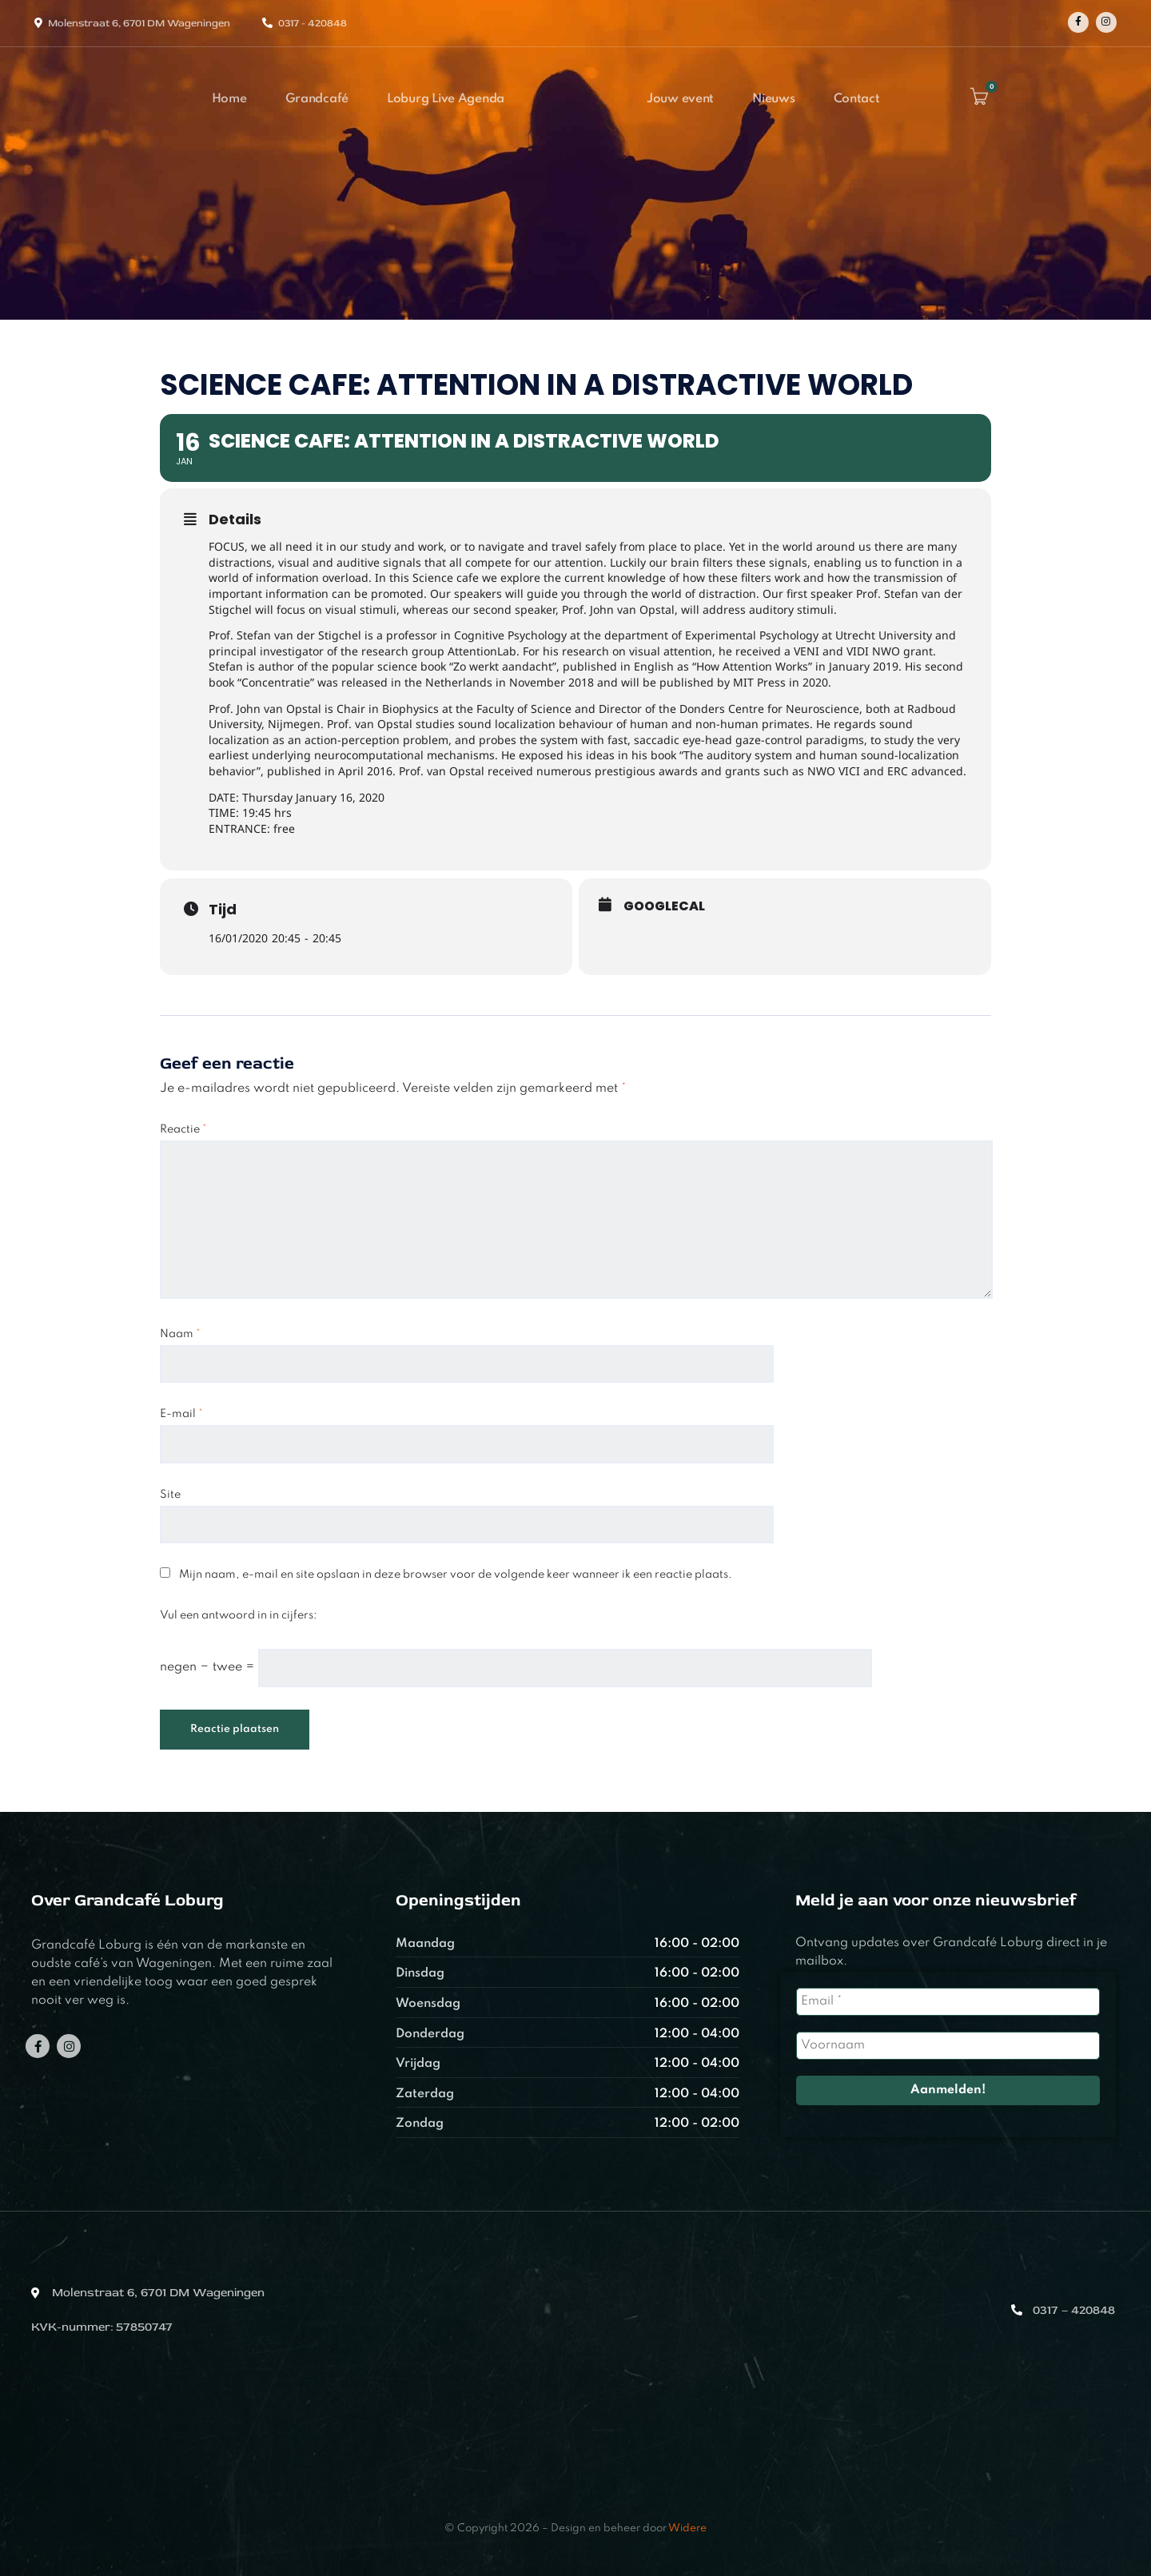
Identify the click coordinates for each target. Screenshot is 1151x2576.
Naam (180, 1334)
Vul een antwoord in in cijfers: (238, 1615)
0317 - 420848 (312, 23)
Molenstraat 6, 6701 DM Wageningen (139, 23)
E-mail (181, 1413)
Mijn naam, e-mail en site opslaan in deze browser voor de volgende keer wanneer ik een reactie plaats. (455, 1574)
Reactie (183, 1129)
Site (170, 1494)
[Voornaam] (948, 2046)
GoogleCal (664, 906)
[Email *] (948, 2002)
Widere (687, 2528)
